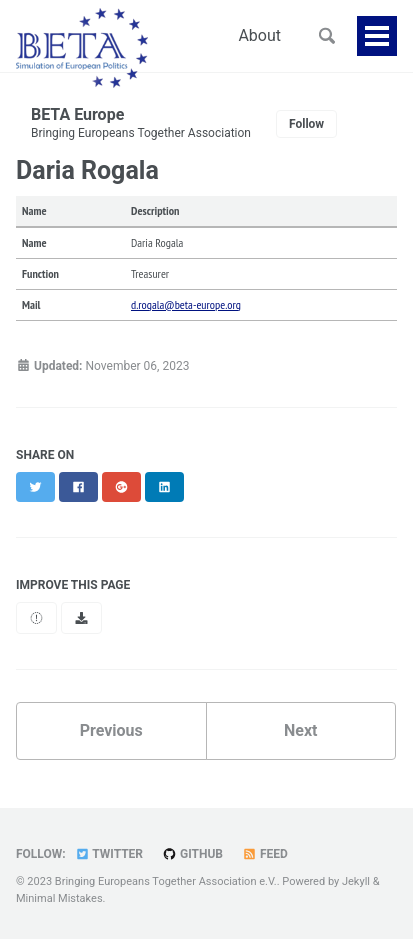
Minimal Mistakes (59, 898)
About (259, 35)
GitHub (192, 854)
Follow (306, 124)
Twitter (109, 854)
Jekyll (356, 881)
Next (300, 730)
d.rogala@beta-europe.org (186, 304)
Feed (265, 854)
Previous (111, 730)
